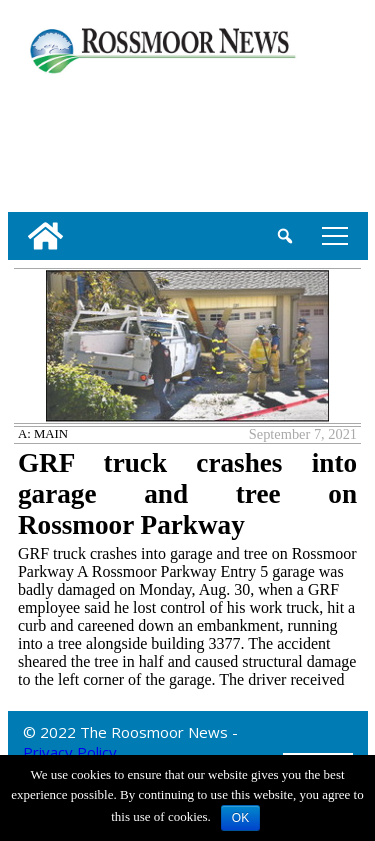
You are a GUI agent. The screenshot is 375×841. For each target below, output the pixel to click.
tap (335, 235)
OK (240, 818)
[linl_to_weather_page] (72, 139)
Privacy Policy (70, 752)
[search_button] (285, 236)
